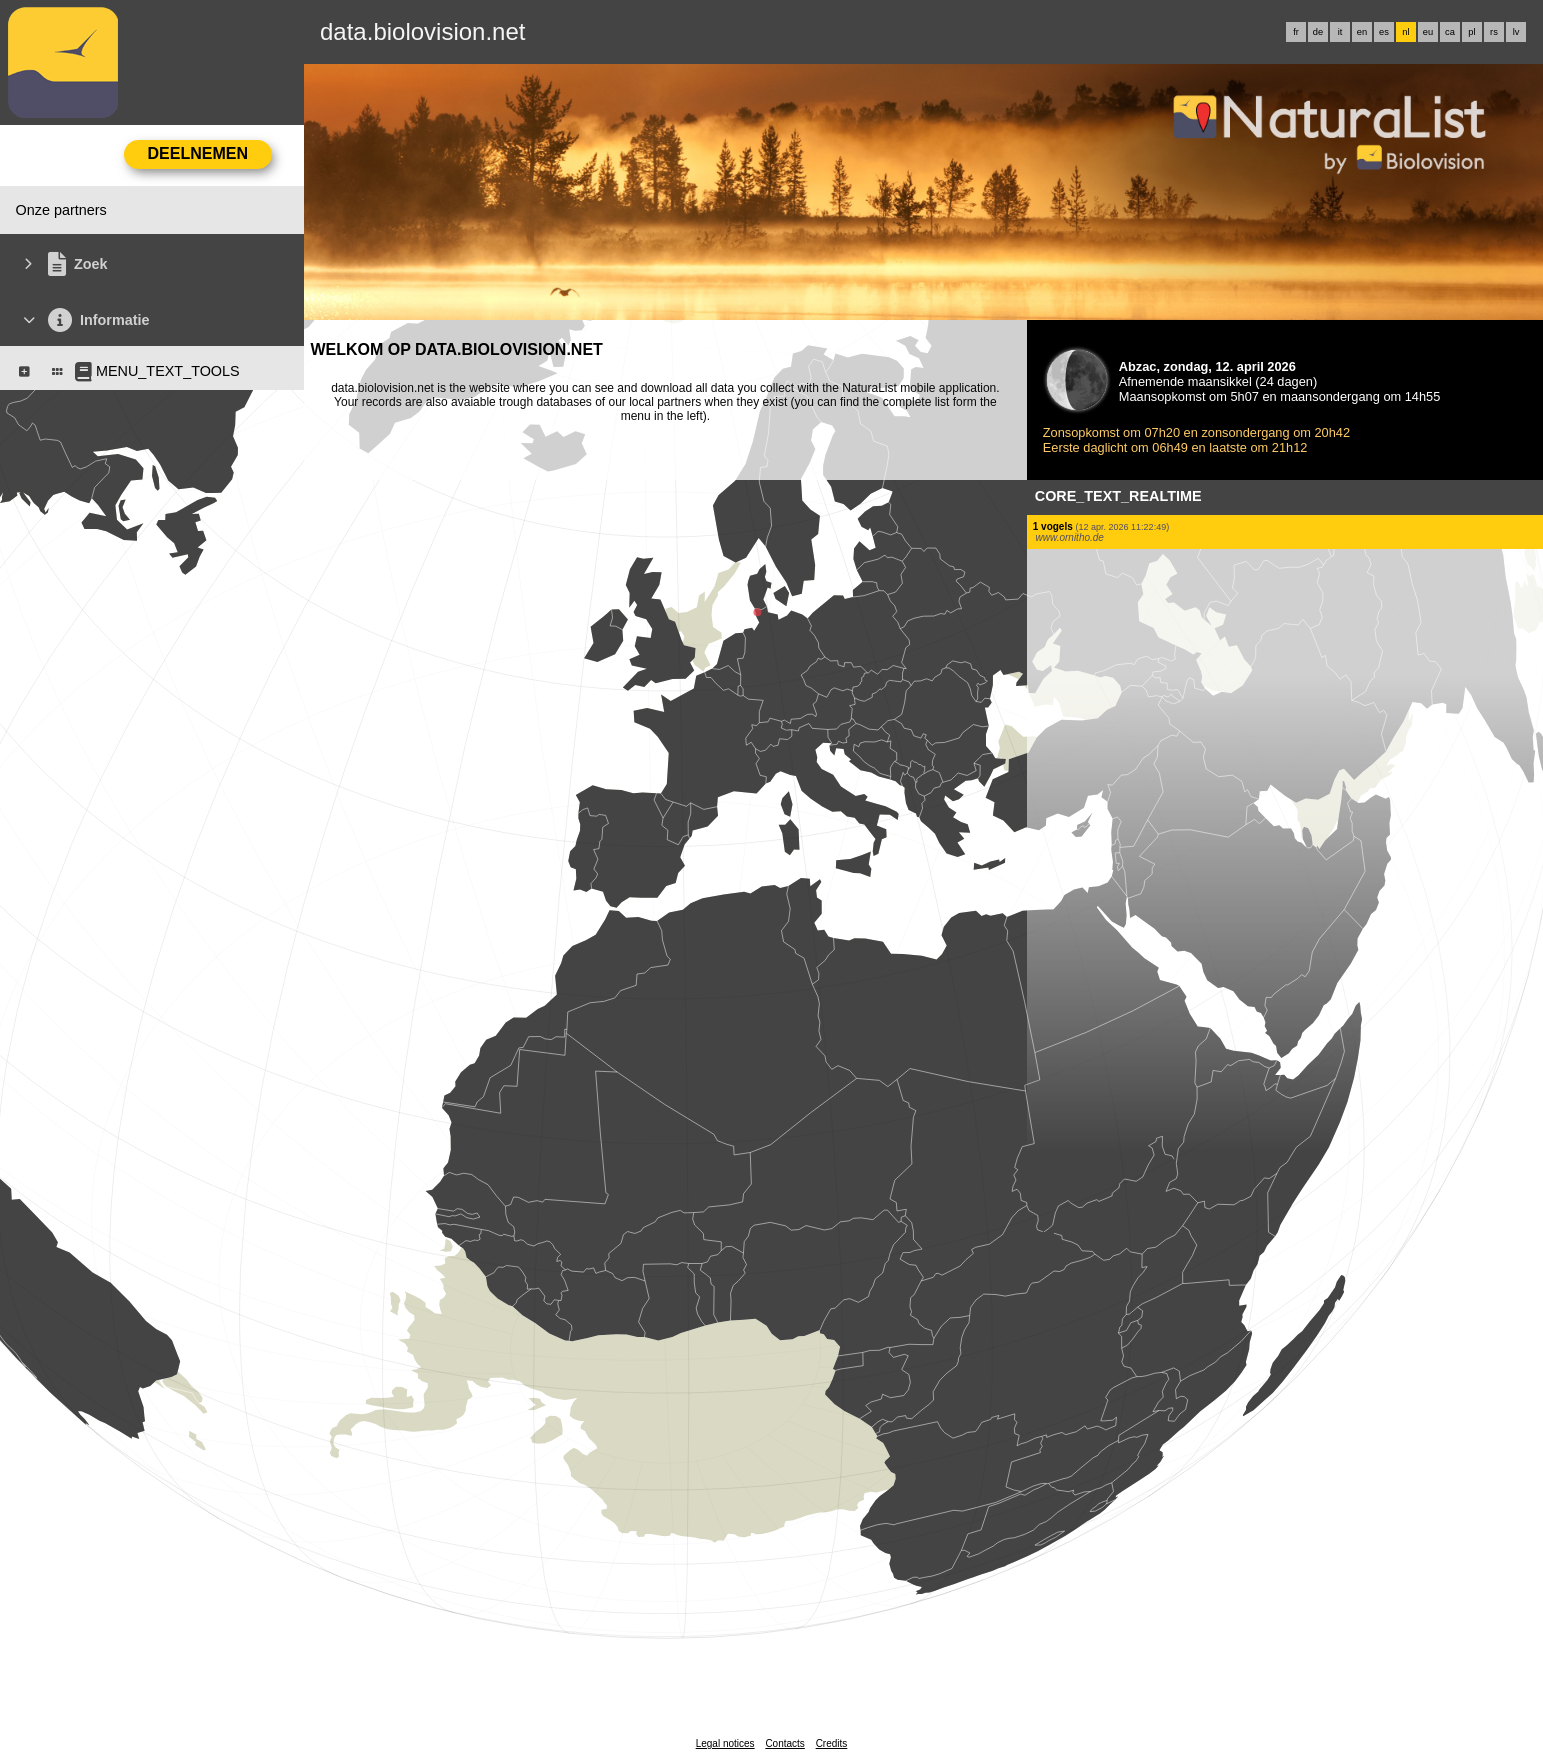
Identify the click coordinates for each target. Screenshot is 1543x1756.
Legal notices (725, 1743)
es (1384, 32)
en (1362, 32)
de (1318, 32)
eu (1428, 32)
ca (1450, 32)
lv (1516, 32)
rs (1494, 32)
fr (1296, 32)
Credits (832, 1743)
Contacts (784, 1743)
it (1340, 32)
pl (1471, 32)
